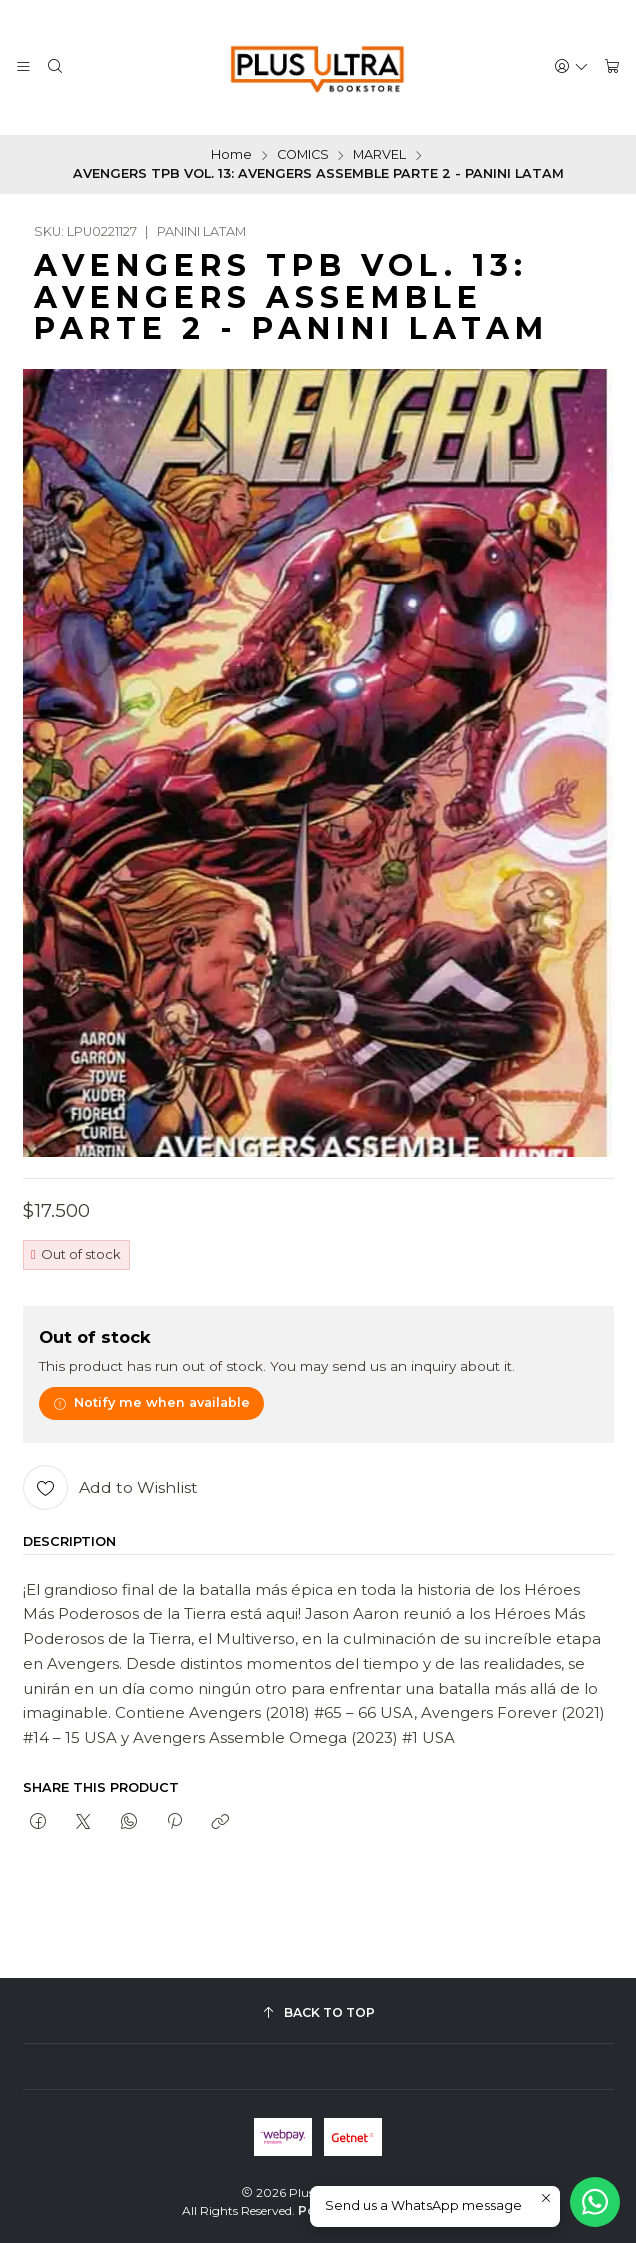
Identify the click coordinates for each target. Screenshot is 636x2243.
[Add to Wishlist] (110, 1487)
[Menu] (23, 67)
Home (231, 155)
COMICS (303, 155)
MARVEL (379, 155)
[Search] (55, 67)
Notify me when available (152, 1402)
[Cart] (612, 67)
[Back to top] (318, 2013)
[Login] (571, 67)
